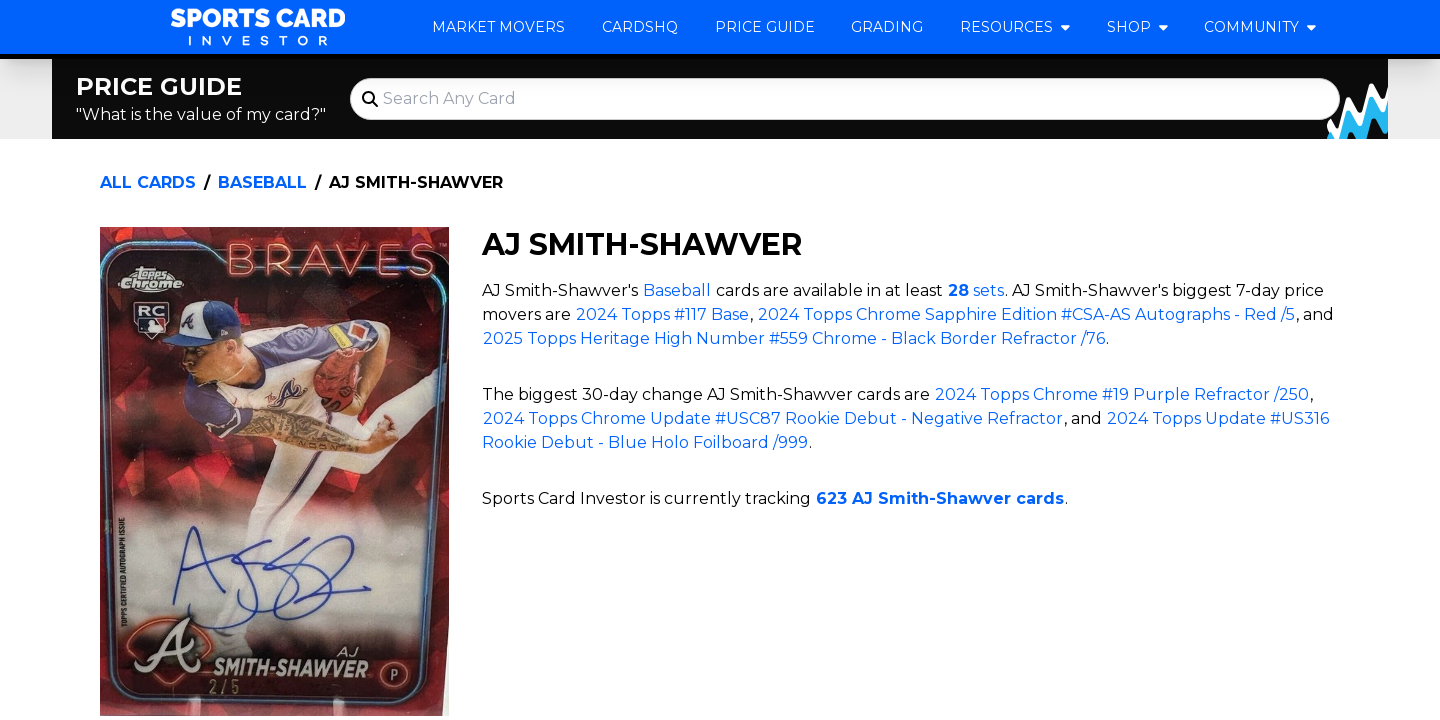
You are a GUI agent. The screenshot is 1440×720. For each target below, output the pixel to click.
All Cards (148, 182)
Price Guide (765, 27)
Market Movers (498, 27)
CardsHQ (640, 27)
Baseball (262, 182)
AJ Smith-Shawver (416, 182)
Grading (887, 27)
